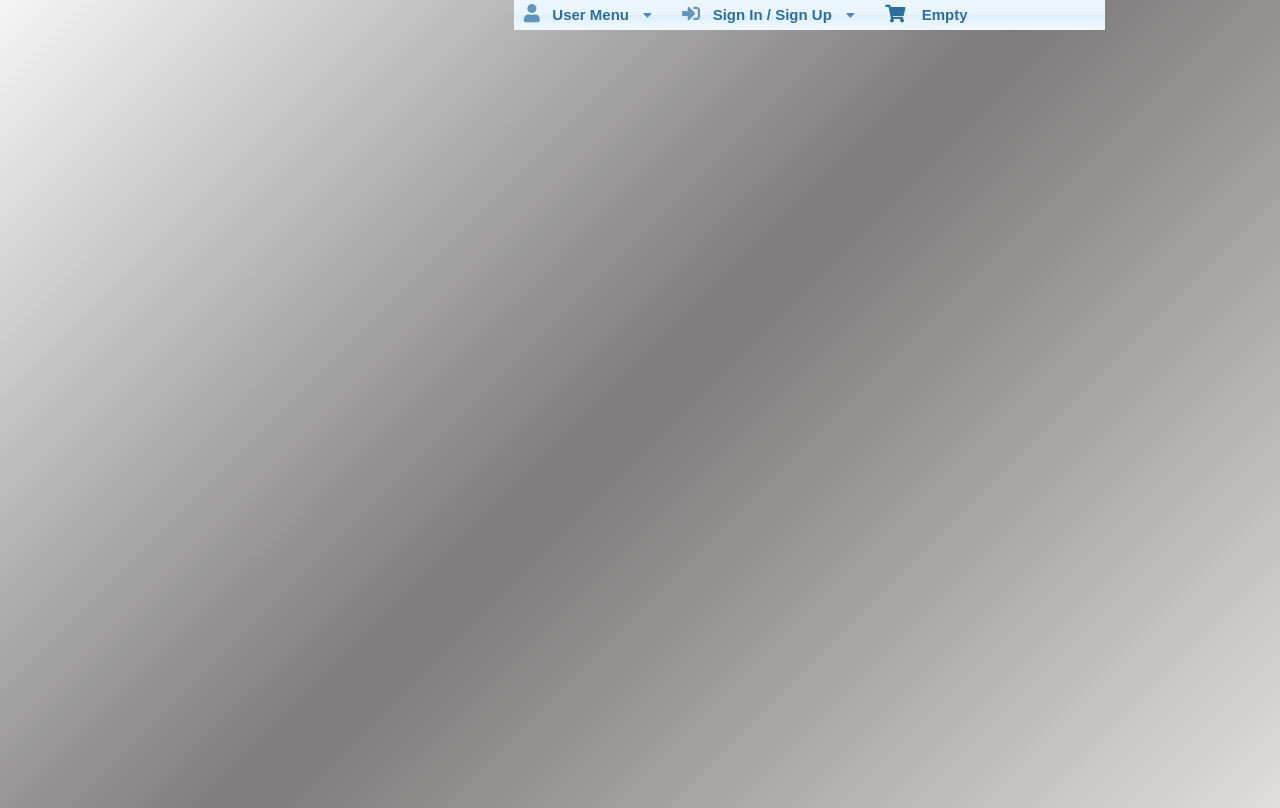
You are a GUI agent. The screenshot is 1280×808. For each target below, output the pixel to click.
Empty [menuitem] (926, 13)
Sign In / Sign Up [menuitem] (768, 14)
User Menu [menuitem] (588, 14)
